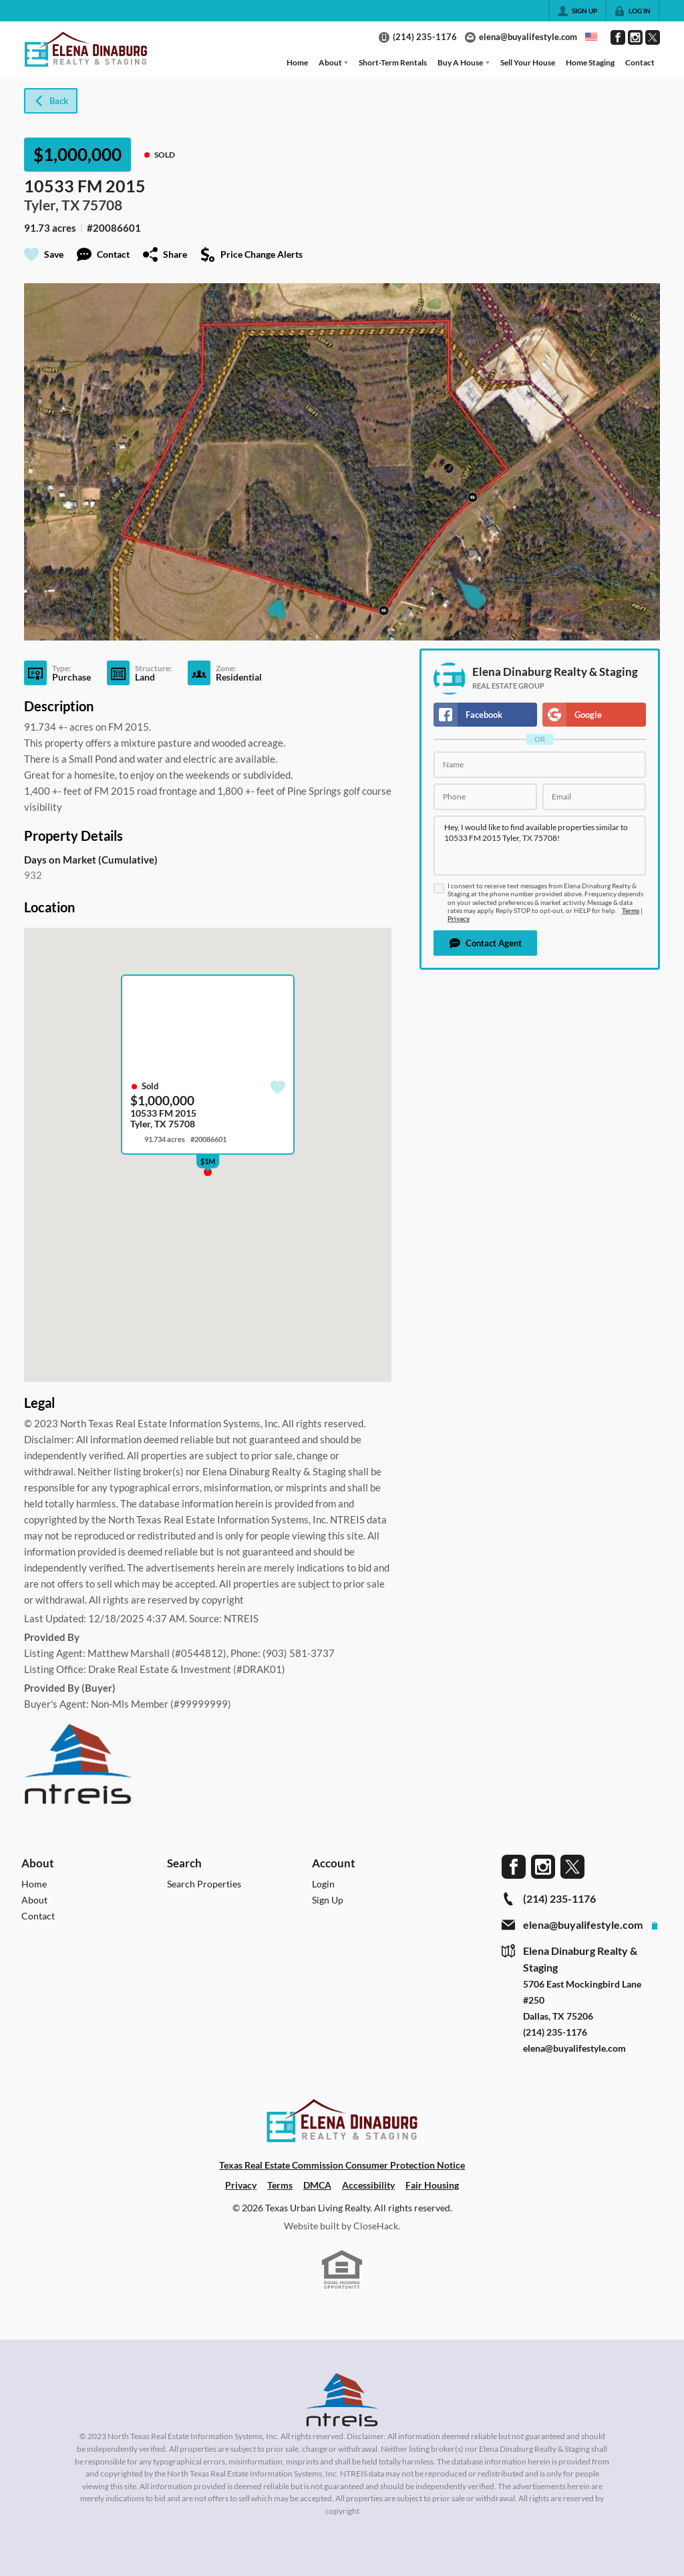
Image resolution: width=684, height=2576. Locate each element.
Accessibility (368, 2185)
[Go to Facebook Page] (618, 37)
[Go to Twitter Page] (652, 37)
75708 (102, 204)
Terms (630, 910)
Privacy (459, 918)
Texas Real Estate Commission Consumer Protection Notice (342, 2165)
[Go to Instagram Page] (635, 37)
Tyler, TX (51, 204)
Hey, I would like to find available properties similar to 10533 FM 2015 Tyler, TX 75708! (540, 845)
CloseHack (375, 2225)
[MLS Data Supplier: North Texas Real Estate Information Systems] (342, 2400)
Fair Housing (432, 2185)
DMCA (317, 2185)
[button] (485, 943)
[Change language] (591, 37)
